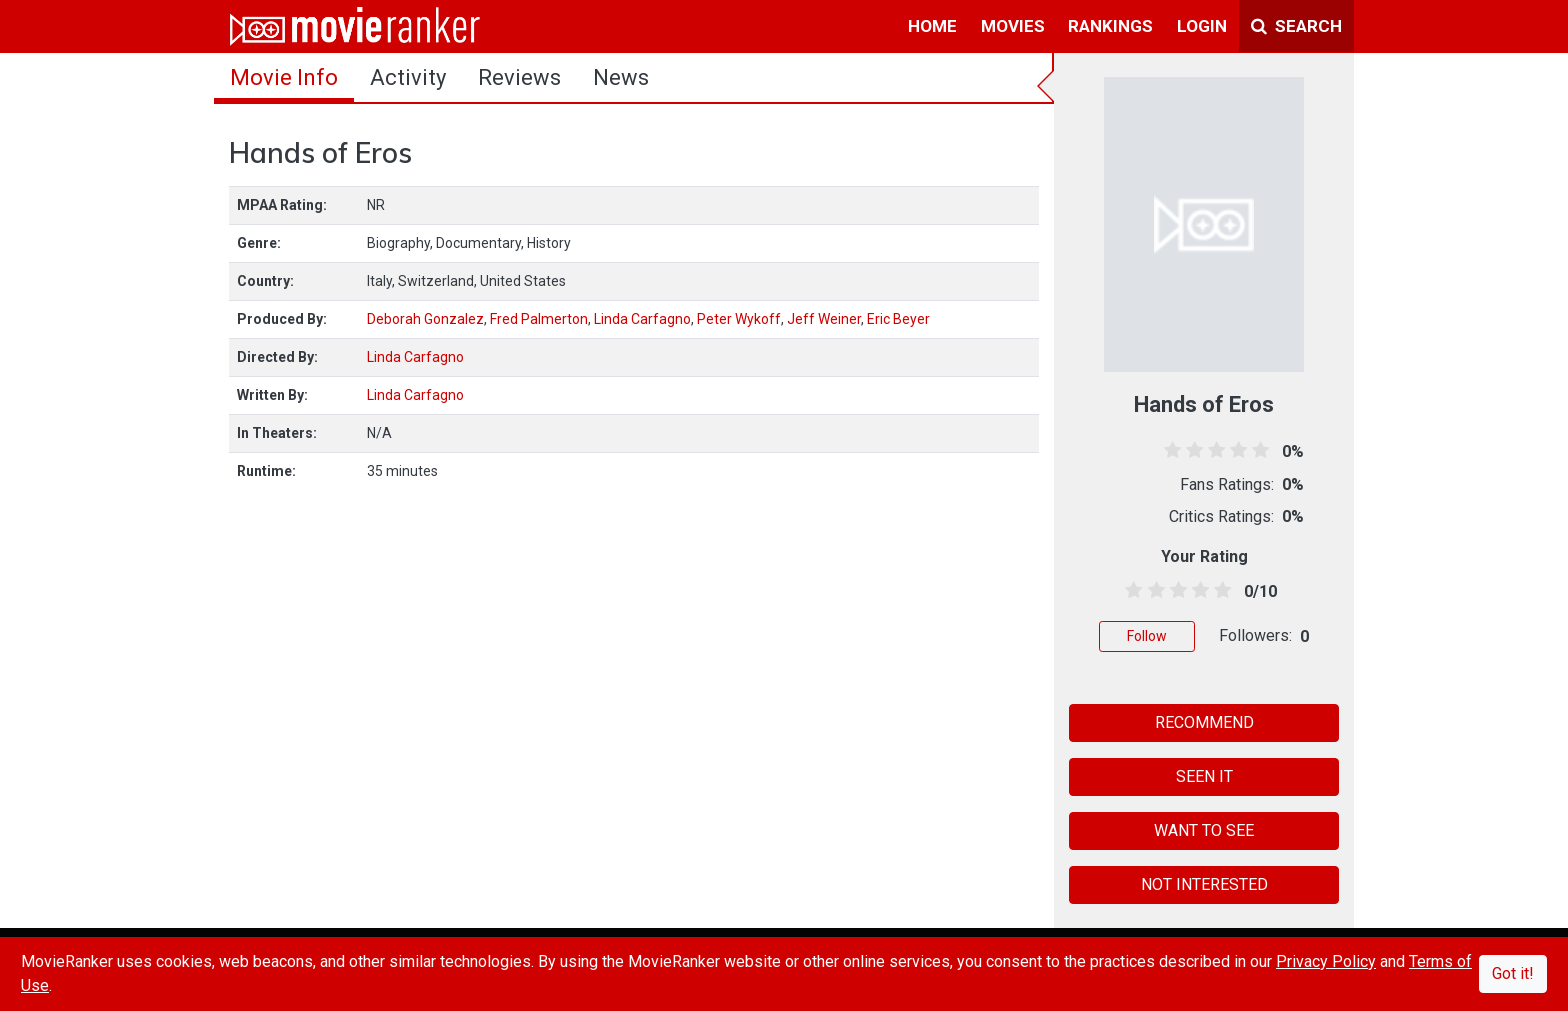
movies (1013, 26)
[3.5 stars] (1197, 591)
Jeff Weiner (824, 319)
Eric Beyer (898, 319)
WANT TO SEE (1204, 830)
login (1202, 26)
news (621, 77)
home (932, 26)
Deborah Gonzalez (425, 319)
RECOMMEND (1204, 722)
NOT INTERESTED (1204, 884)
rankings (1110, 26)
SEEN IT (1204, 776)
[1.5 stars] (1152, 591)
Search (1296, 26)
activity (408, 77)
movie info (284, 77)
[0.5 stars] (1130, 591)
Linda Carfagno (642, 319)
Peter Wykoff (739, 319)
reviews (519, 77)
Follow (1147, 636)
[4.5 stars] (1219, 591)
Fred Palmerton (539, 319)
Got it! (1513, 973)
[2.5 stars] (1174, 591)
